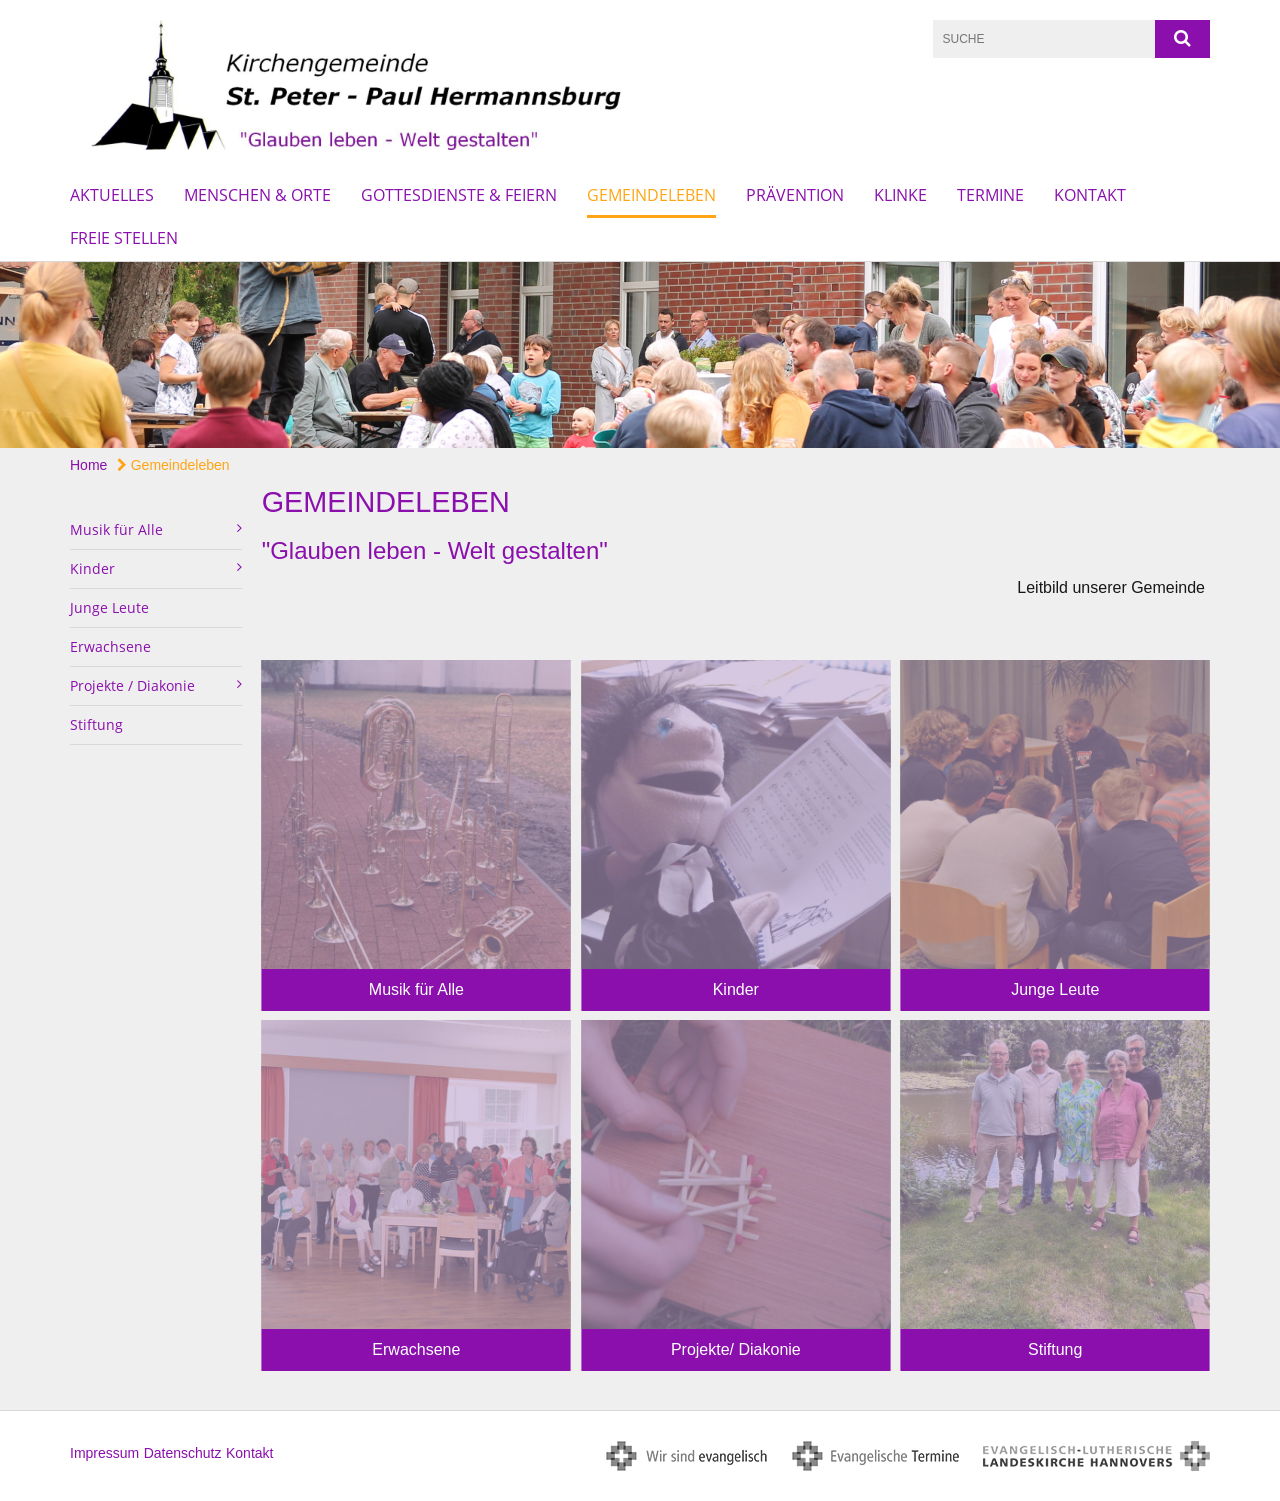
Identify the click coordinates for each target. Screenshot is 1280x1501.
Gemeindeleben (651, 195)
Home (88, 465)
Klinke (900, 195)
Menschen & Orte (257, 195)
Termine (990, 195)
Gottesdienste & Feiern (459, 195)
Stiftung (96, 724)
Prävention (795, 195)
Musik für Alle (416, 989)
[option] (640, 355)
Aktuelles (112, 195)
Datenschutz (183, 1453)
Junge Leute (109, 607)
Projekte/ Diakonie (736, 1349)
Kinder (736, 989)
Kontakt (1090, 195)
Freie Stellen (124, 238)
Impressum (104, 1453)
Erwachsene (110, 646)
